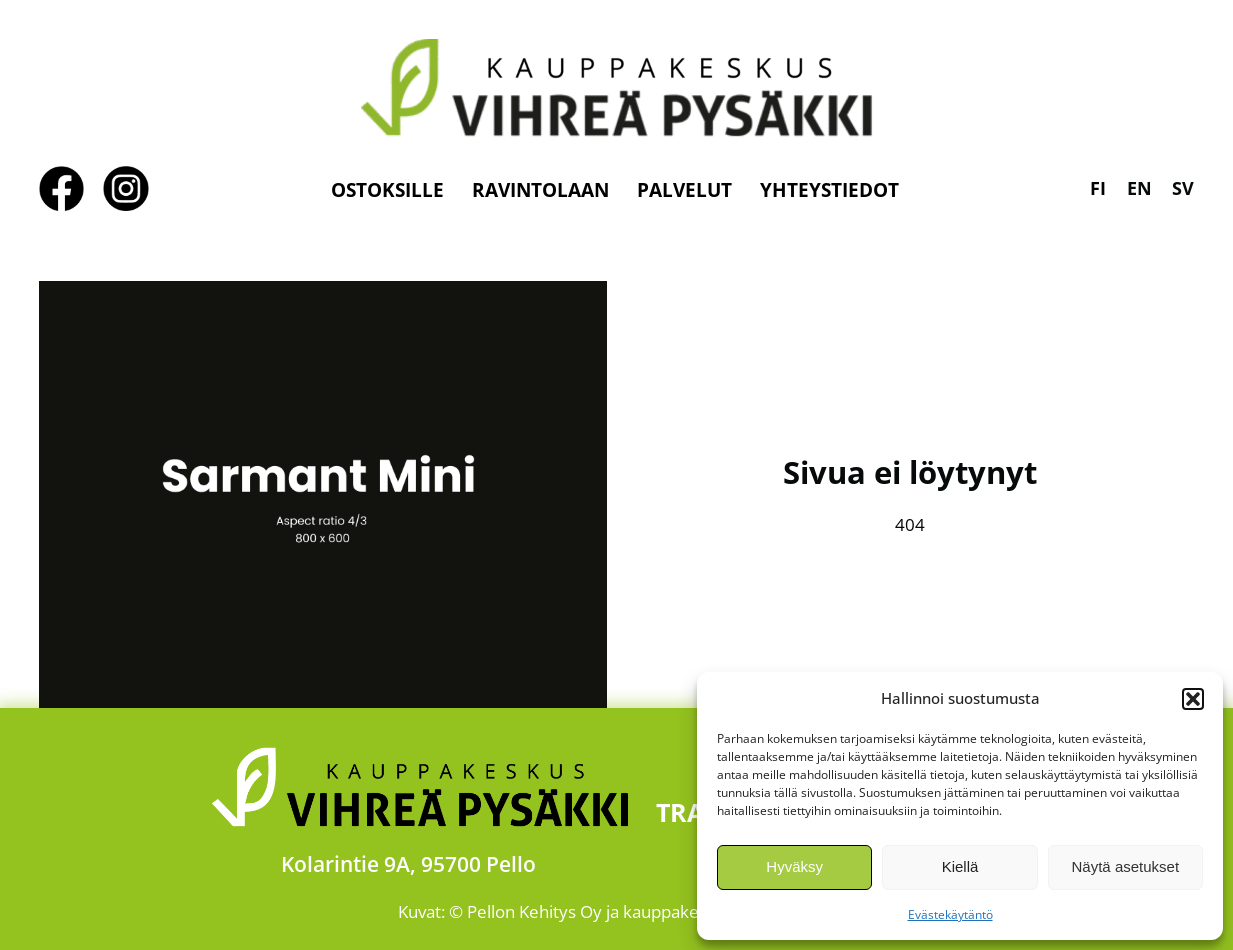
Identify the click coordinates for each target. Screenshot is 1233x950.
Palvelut (684, 189)
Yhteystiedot (829, 189)
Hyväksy (794, 866)
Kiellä (960, 866)
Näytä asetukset (1126, 866)
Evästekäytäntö (950, 914)
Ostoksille (387, 189)
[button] (1193, 699)
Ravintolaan (540, 189)
